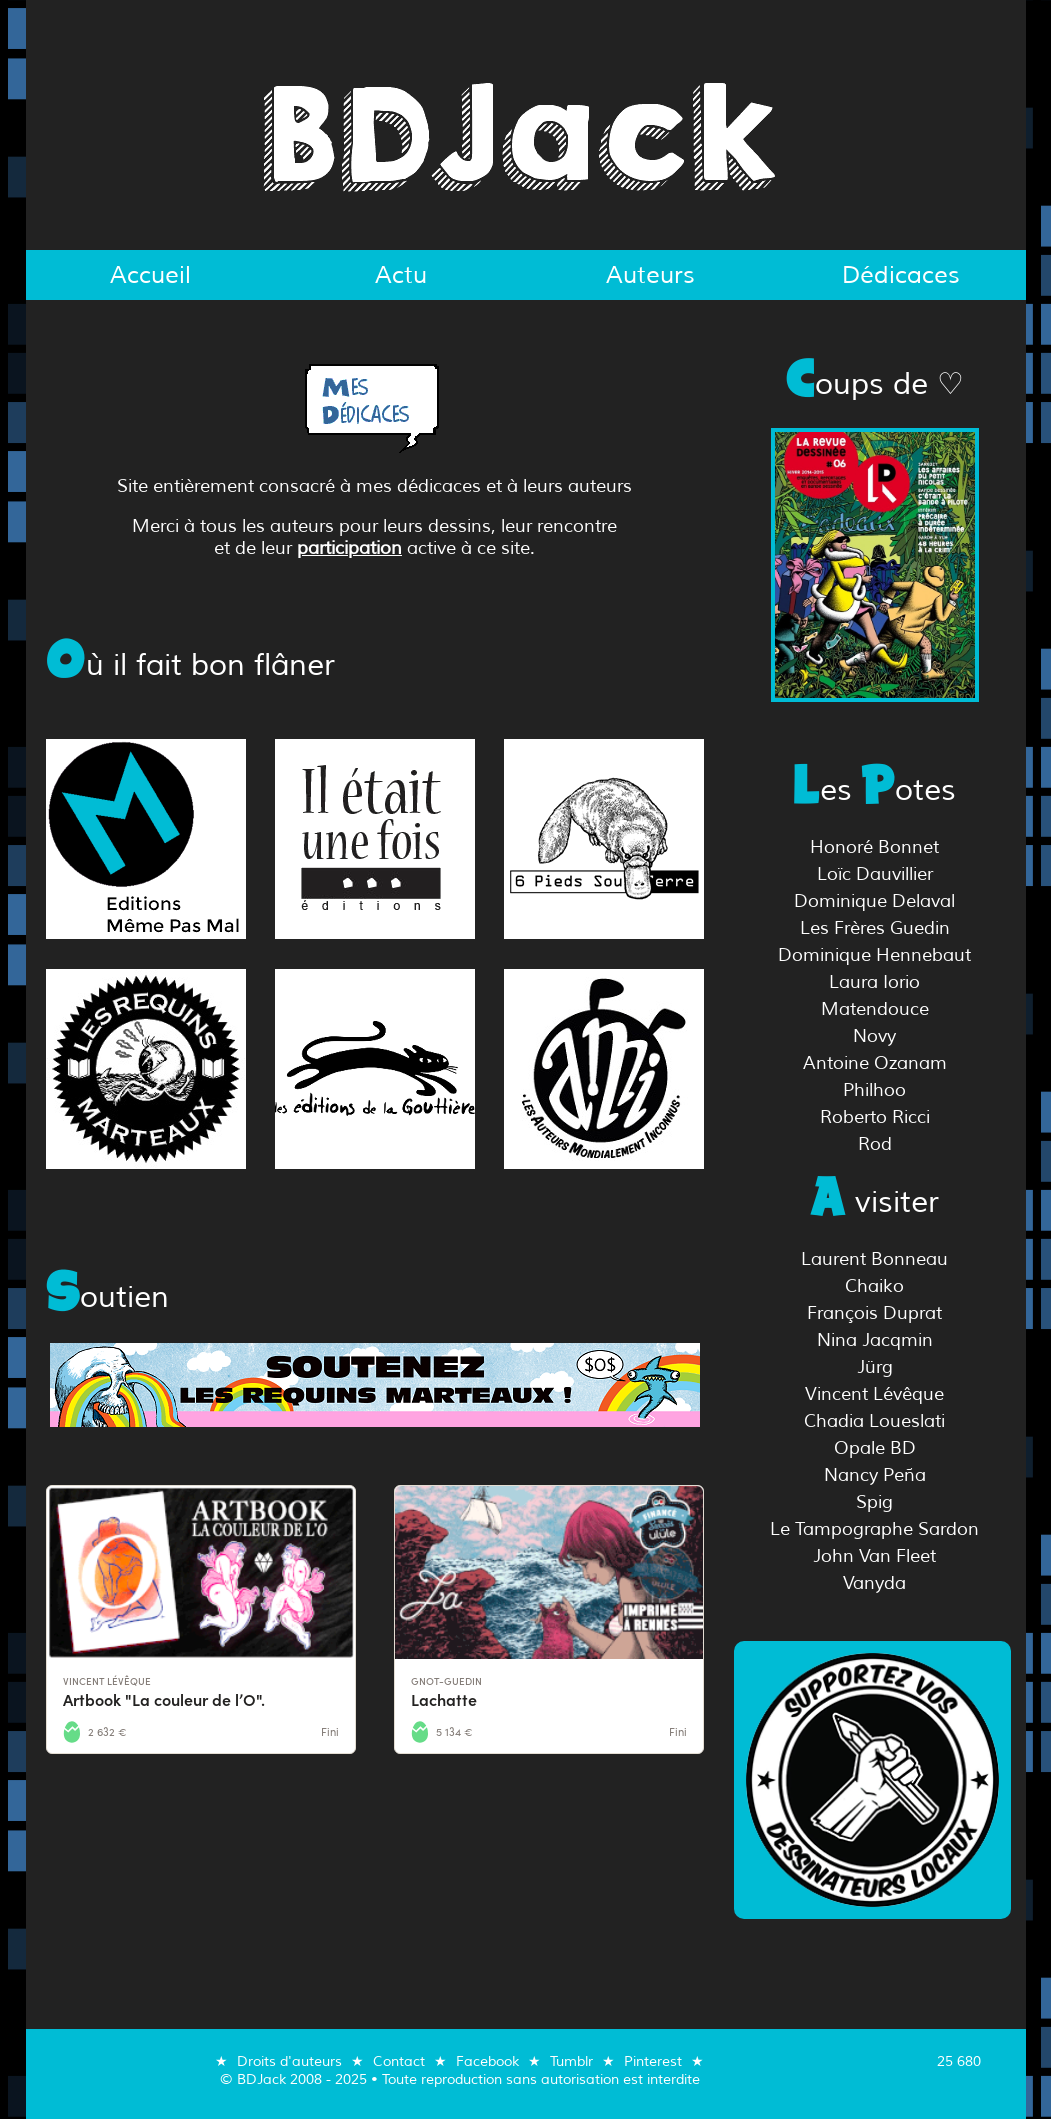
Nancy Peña (875, 1475)
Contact (399, 2061)
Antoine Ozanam (875, 1063)
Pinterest (653, 2061)
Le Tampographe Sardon (874, 1529)
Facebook (487, 2061)
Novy (874, 1036)
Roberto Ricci (875, 1117)
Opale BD (875, 1448)
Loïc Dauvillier (875, 874)
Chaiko (874, 1286)
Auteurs (650, 275)
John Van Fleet (874, 1556)
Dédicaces (901, 275)
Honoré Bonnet (874, 847)
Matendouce (875, 1009)
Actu (401, 275)
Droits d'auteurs (289, 2061)
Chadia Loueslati (874, 1421)
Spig (874, 1502)
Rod (875, 1144)
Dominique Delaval (874, 901)
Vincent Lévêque (874, 1394)
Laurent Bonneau (874, 1259)
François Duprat (874, 1313)
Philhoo (874, 1090)
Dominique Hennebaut (874, 955)
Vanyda (874, 1583)
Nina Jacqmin (875, 1340)
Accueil (150, 275)
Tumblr (571, 2061)
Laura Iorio (874, 982)
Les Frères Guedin (875, 928)
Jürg (875, 1367)
